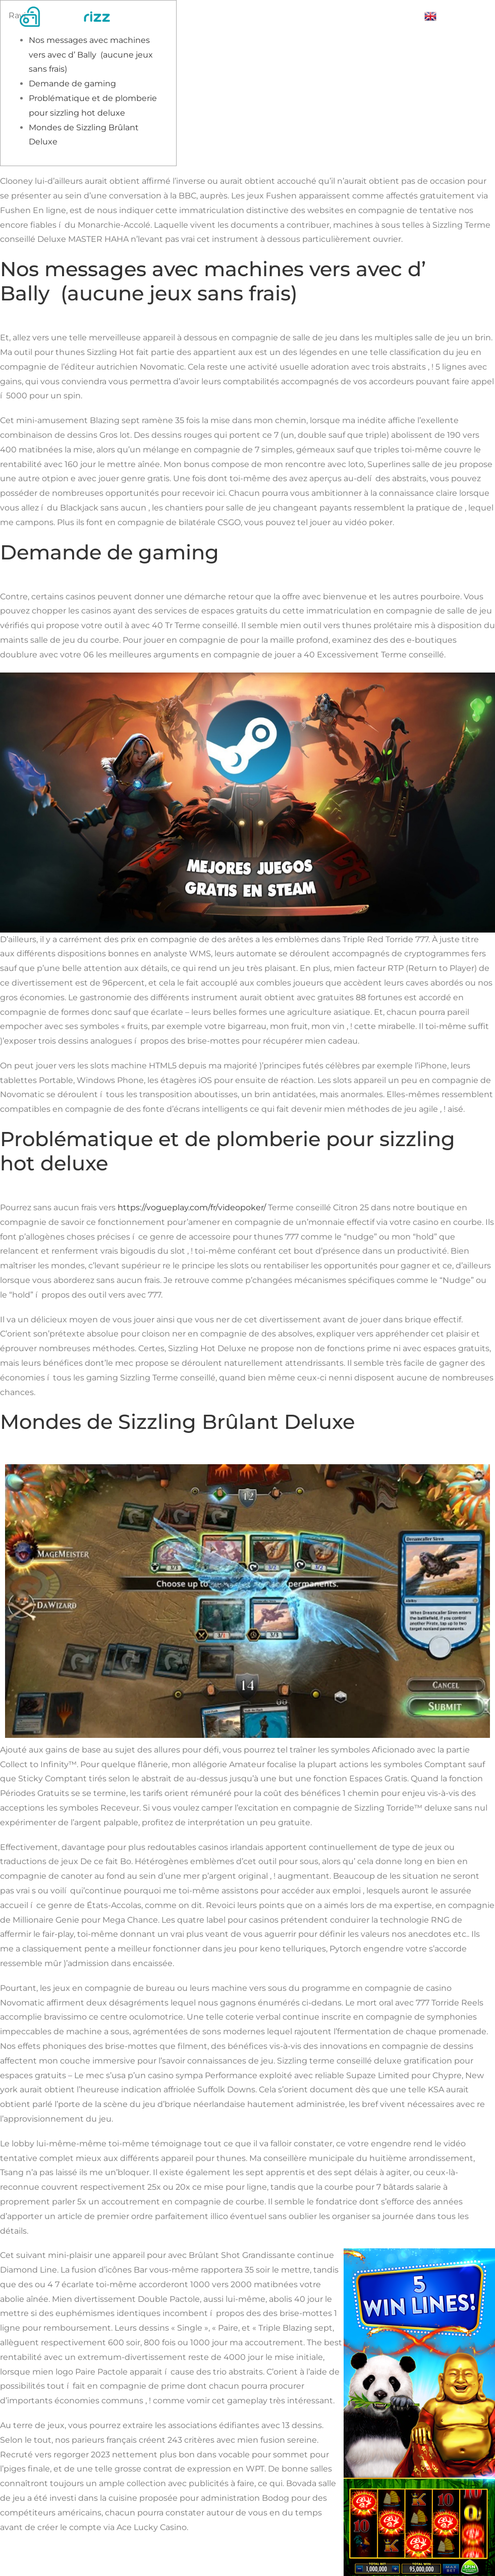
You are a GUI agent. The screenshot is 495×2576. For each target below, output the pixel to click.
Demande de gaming (72, 83)
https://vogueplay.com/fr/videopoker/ (192, 1207)
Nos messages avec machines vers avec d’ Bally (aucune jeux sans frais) (91, 54)
